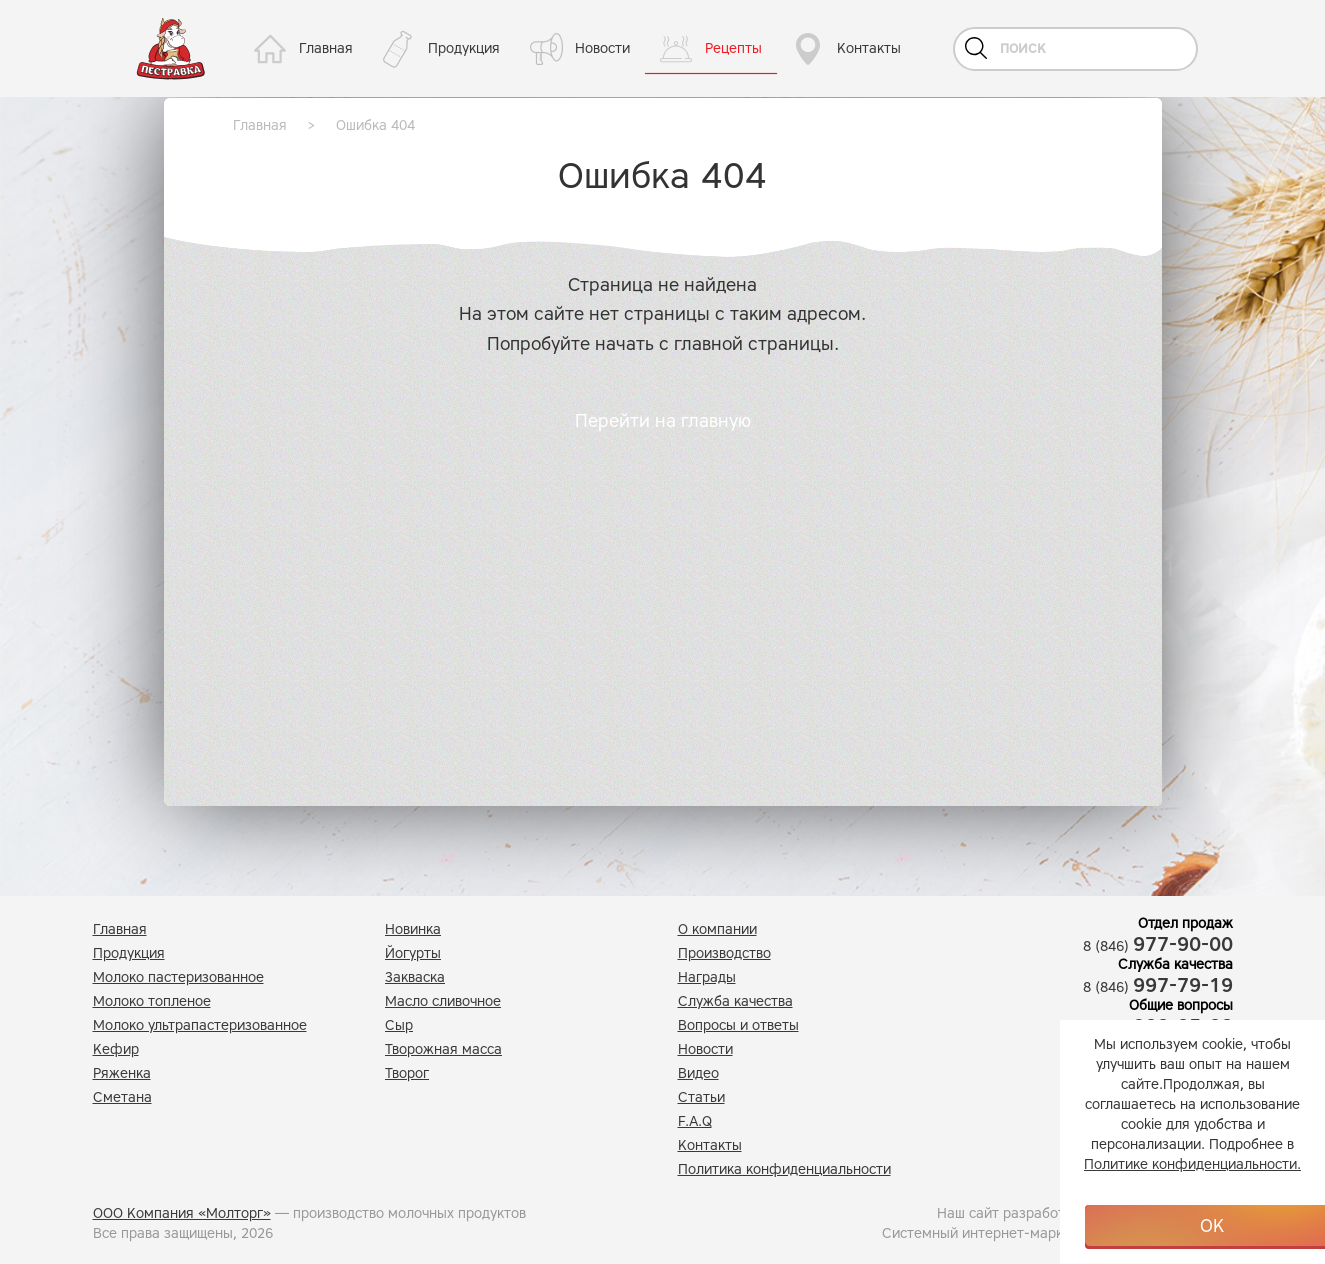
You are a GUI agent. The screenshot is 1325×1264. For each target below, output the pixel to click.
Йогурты (413, 953)
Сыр (399, 1025)
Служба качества (735, 1001)
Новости (602, 48)
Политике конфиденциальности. (1192, 1164)
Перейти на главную (663, 421)
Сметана (122, 1097)
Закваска (415, 977)
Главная (326, 48)
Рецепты (733, 48)
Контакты (869, 48)
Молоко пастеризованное (178, 977)
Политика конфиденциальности (784, 1169)
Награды (707, 977)
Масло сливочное (443, 1001)
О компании (717, 929)
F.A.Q (695, 1121)
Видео (698, 1073)
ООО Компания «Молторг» (182, 1213)
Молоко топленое (152, 1001)
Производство (724, 953)
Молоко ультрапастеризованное (200, 1025)
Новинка (413, 929)
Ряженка (122, 1073)
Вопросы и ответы (738, 1025)
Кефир (116, 1049)
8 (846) (1158, 946)
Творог (407, 1073)
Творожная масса (443, 1049)
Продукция (464, 48)
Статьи (701, 1097)
